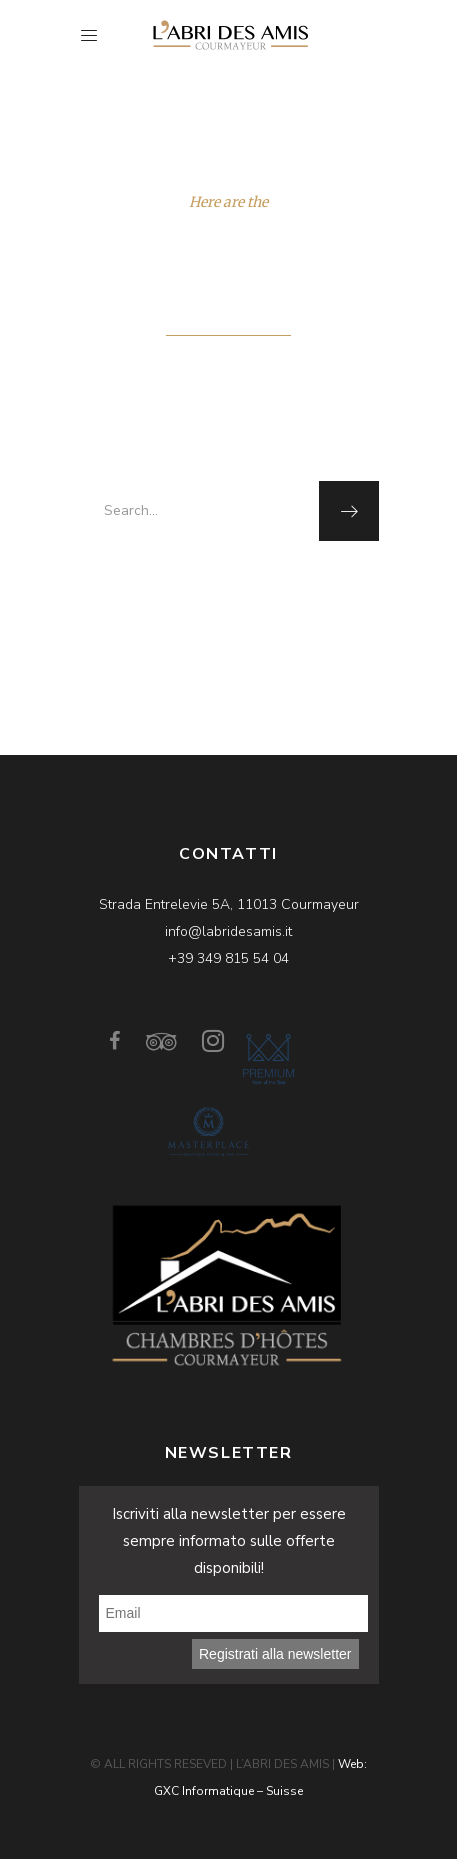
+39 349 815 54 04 (228, 958)
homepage (275, 584)
